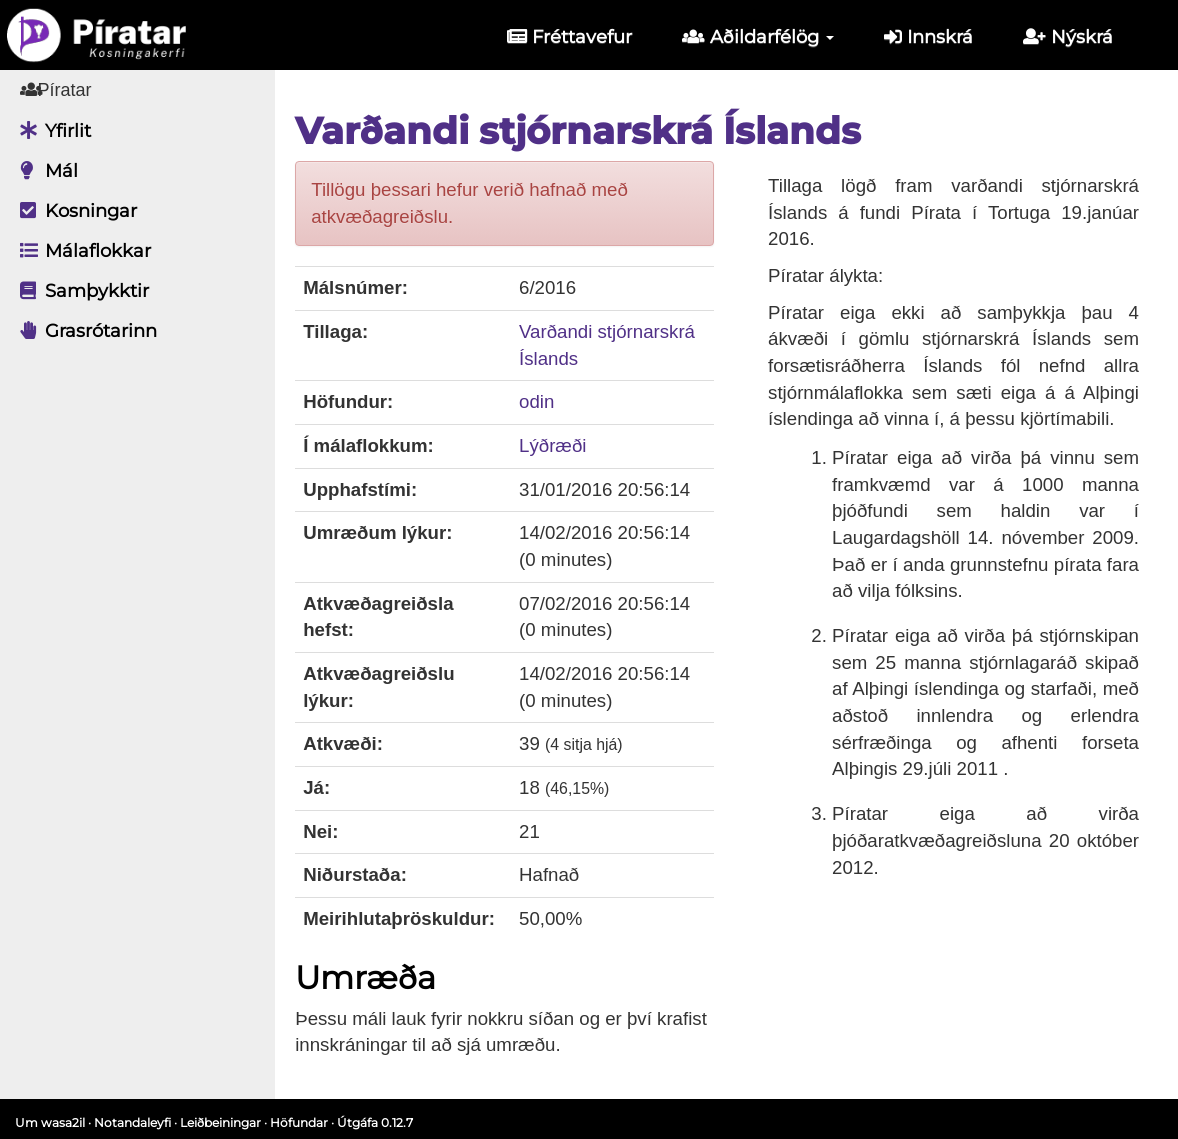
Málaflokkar (80, 251)
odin (550, 401)
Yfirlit (50, 131)
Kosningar (73, 211)
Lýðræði (566, 445)
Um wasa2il (50, 1122)
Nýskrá (1068, 37)
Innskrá (928, 37)
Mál (44, 171)
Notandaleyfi (132, 1122)
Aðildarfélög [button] (758, 37)
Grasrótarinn (83, 331)
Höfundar (299, 1122)
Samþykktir (79, 291)
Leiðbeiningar (220, 1122)
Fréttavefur (569, 37)
